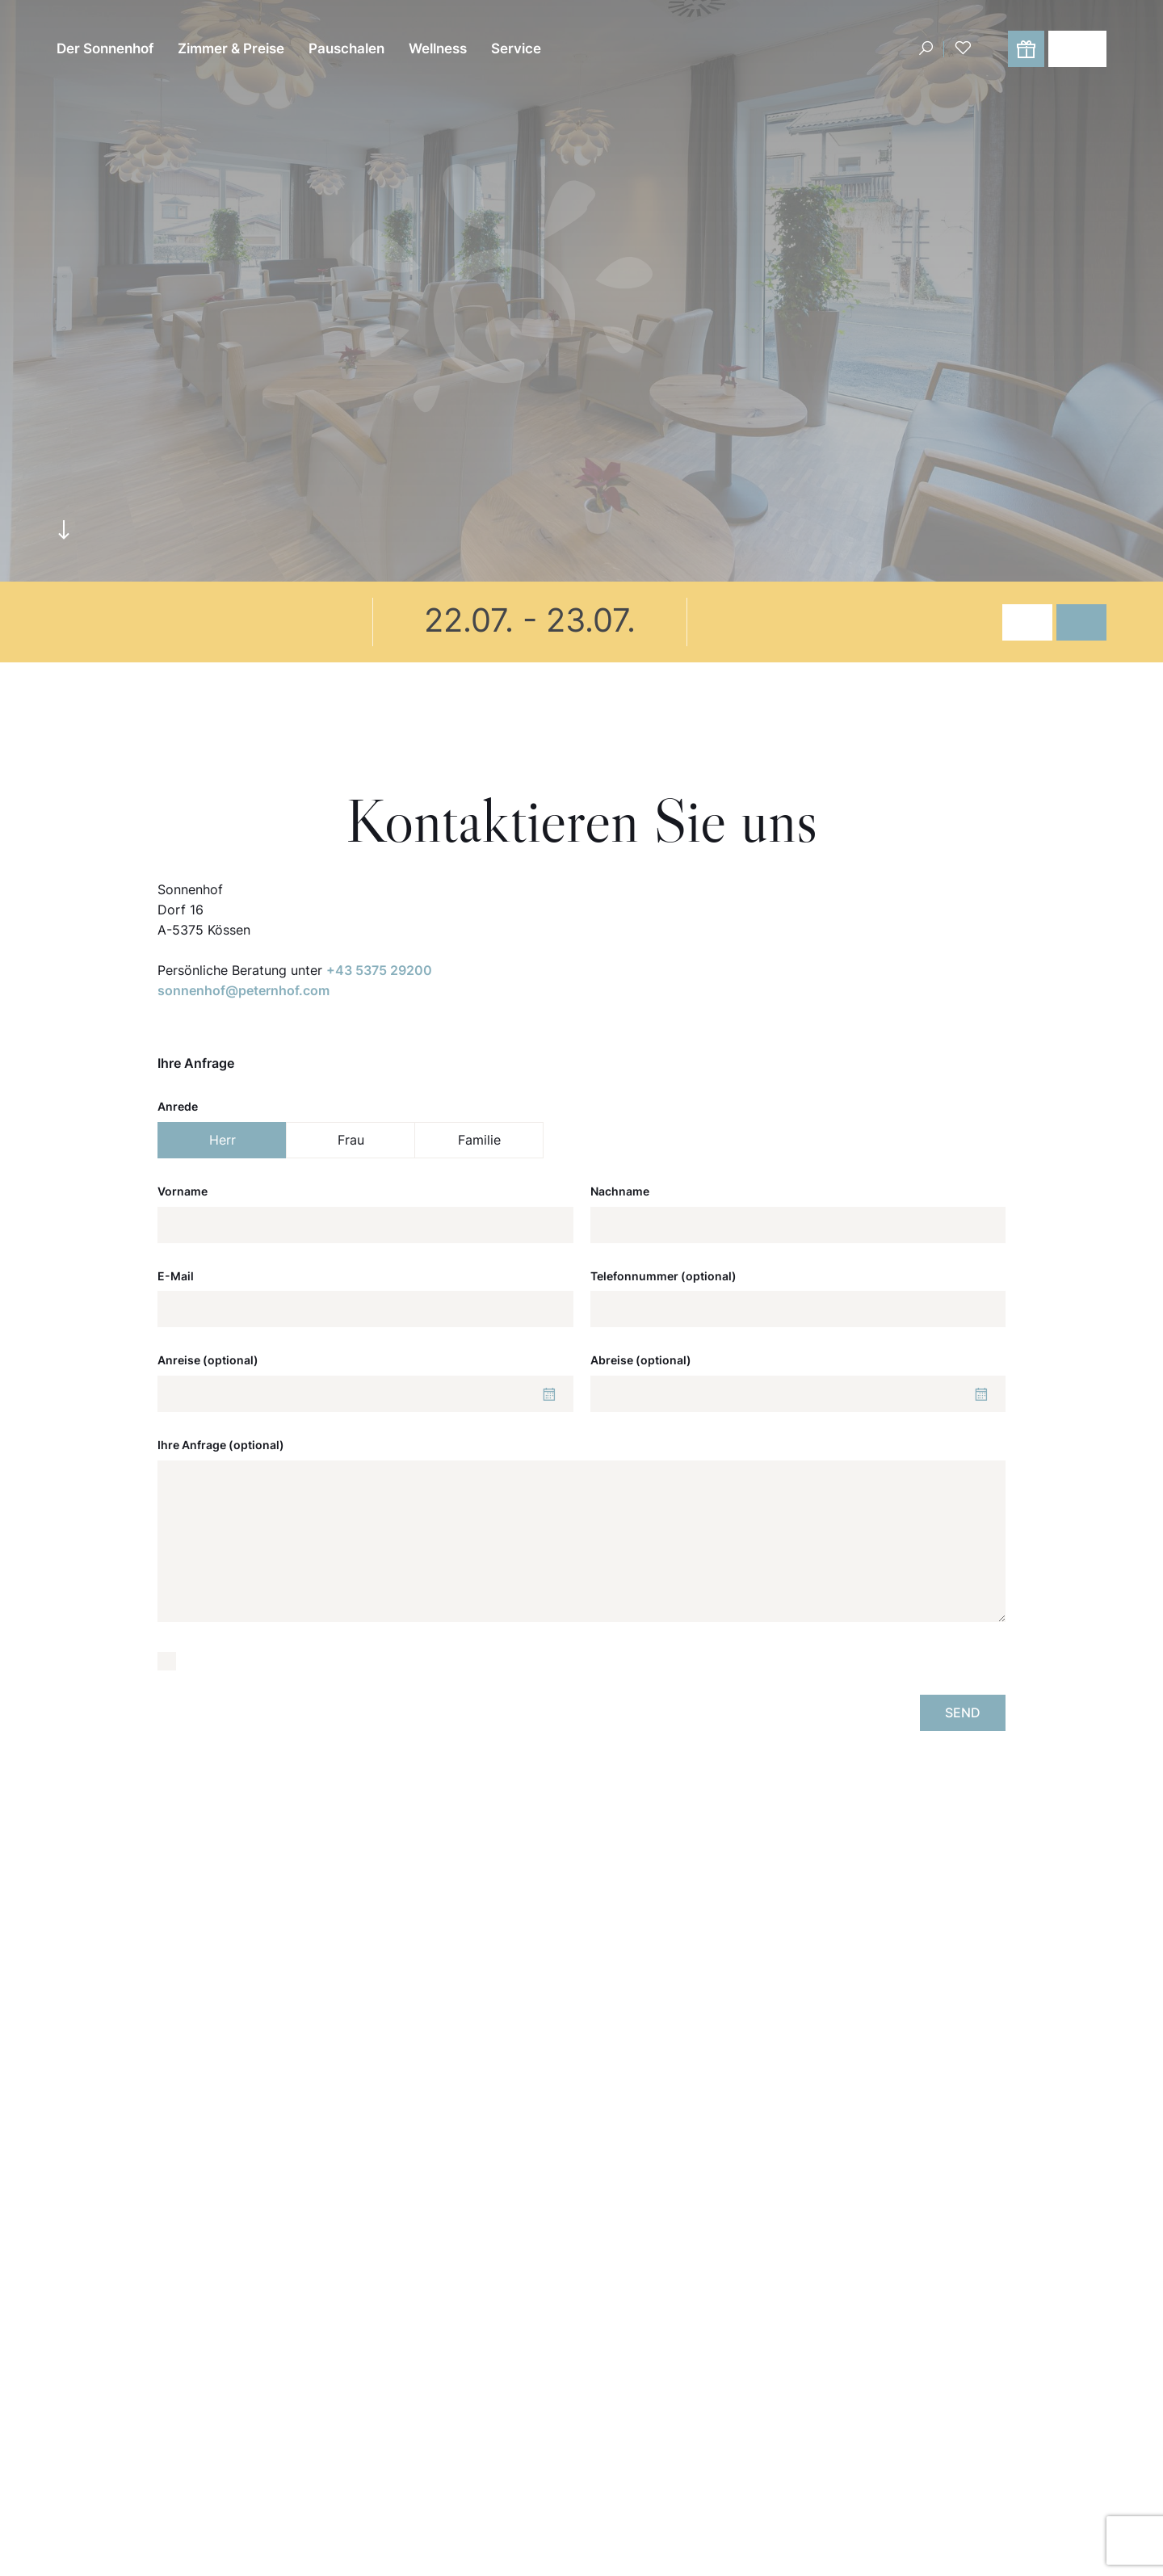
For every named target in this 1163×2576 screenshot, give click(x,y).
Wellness (438, 48)
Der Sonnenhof (105, 48)
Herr (222, 1140)
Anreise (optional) (207, 1360)
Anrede (177, 1106)
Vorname (182, 1191)
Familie (479, 1140)
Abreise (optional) (640, 1360)
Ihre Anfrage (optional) (220, 1445)
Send (962, 1712)
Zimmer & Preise (231, 48)
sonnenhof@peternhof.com (243, 990)
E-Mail (175, 1276)
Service (516, 48)
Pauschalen (346, 48)
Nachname (619, 1191)
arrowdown (64, 529)
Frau (351, 1140)
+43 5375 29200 (379, 970)
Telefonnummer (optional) (663, 1276)
